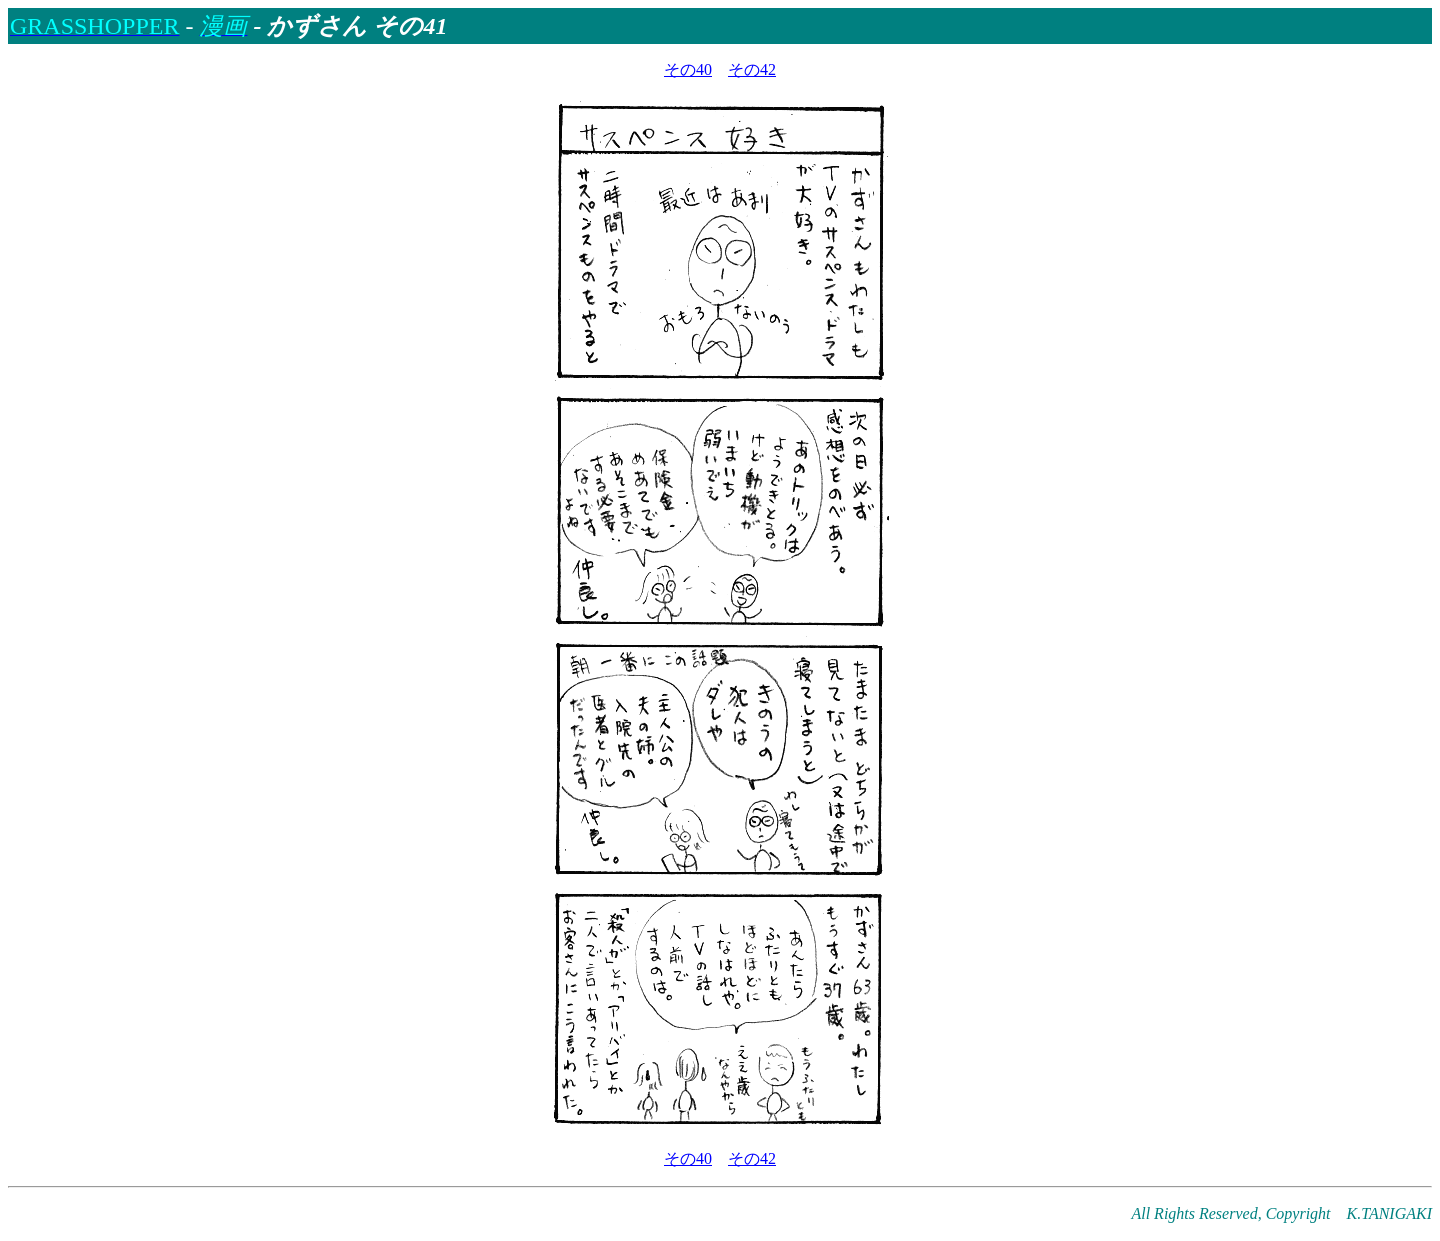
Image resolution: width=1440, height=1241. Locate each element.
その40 (688, 69)
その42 (752, 69)
